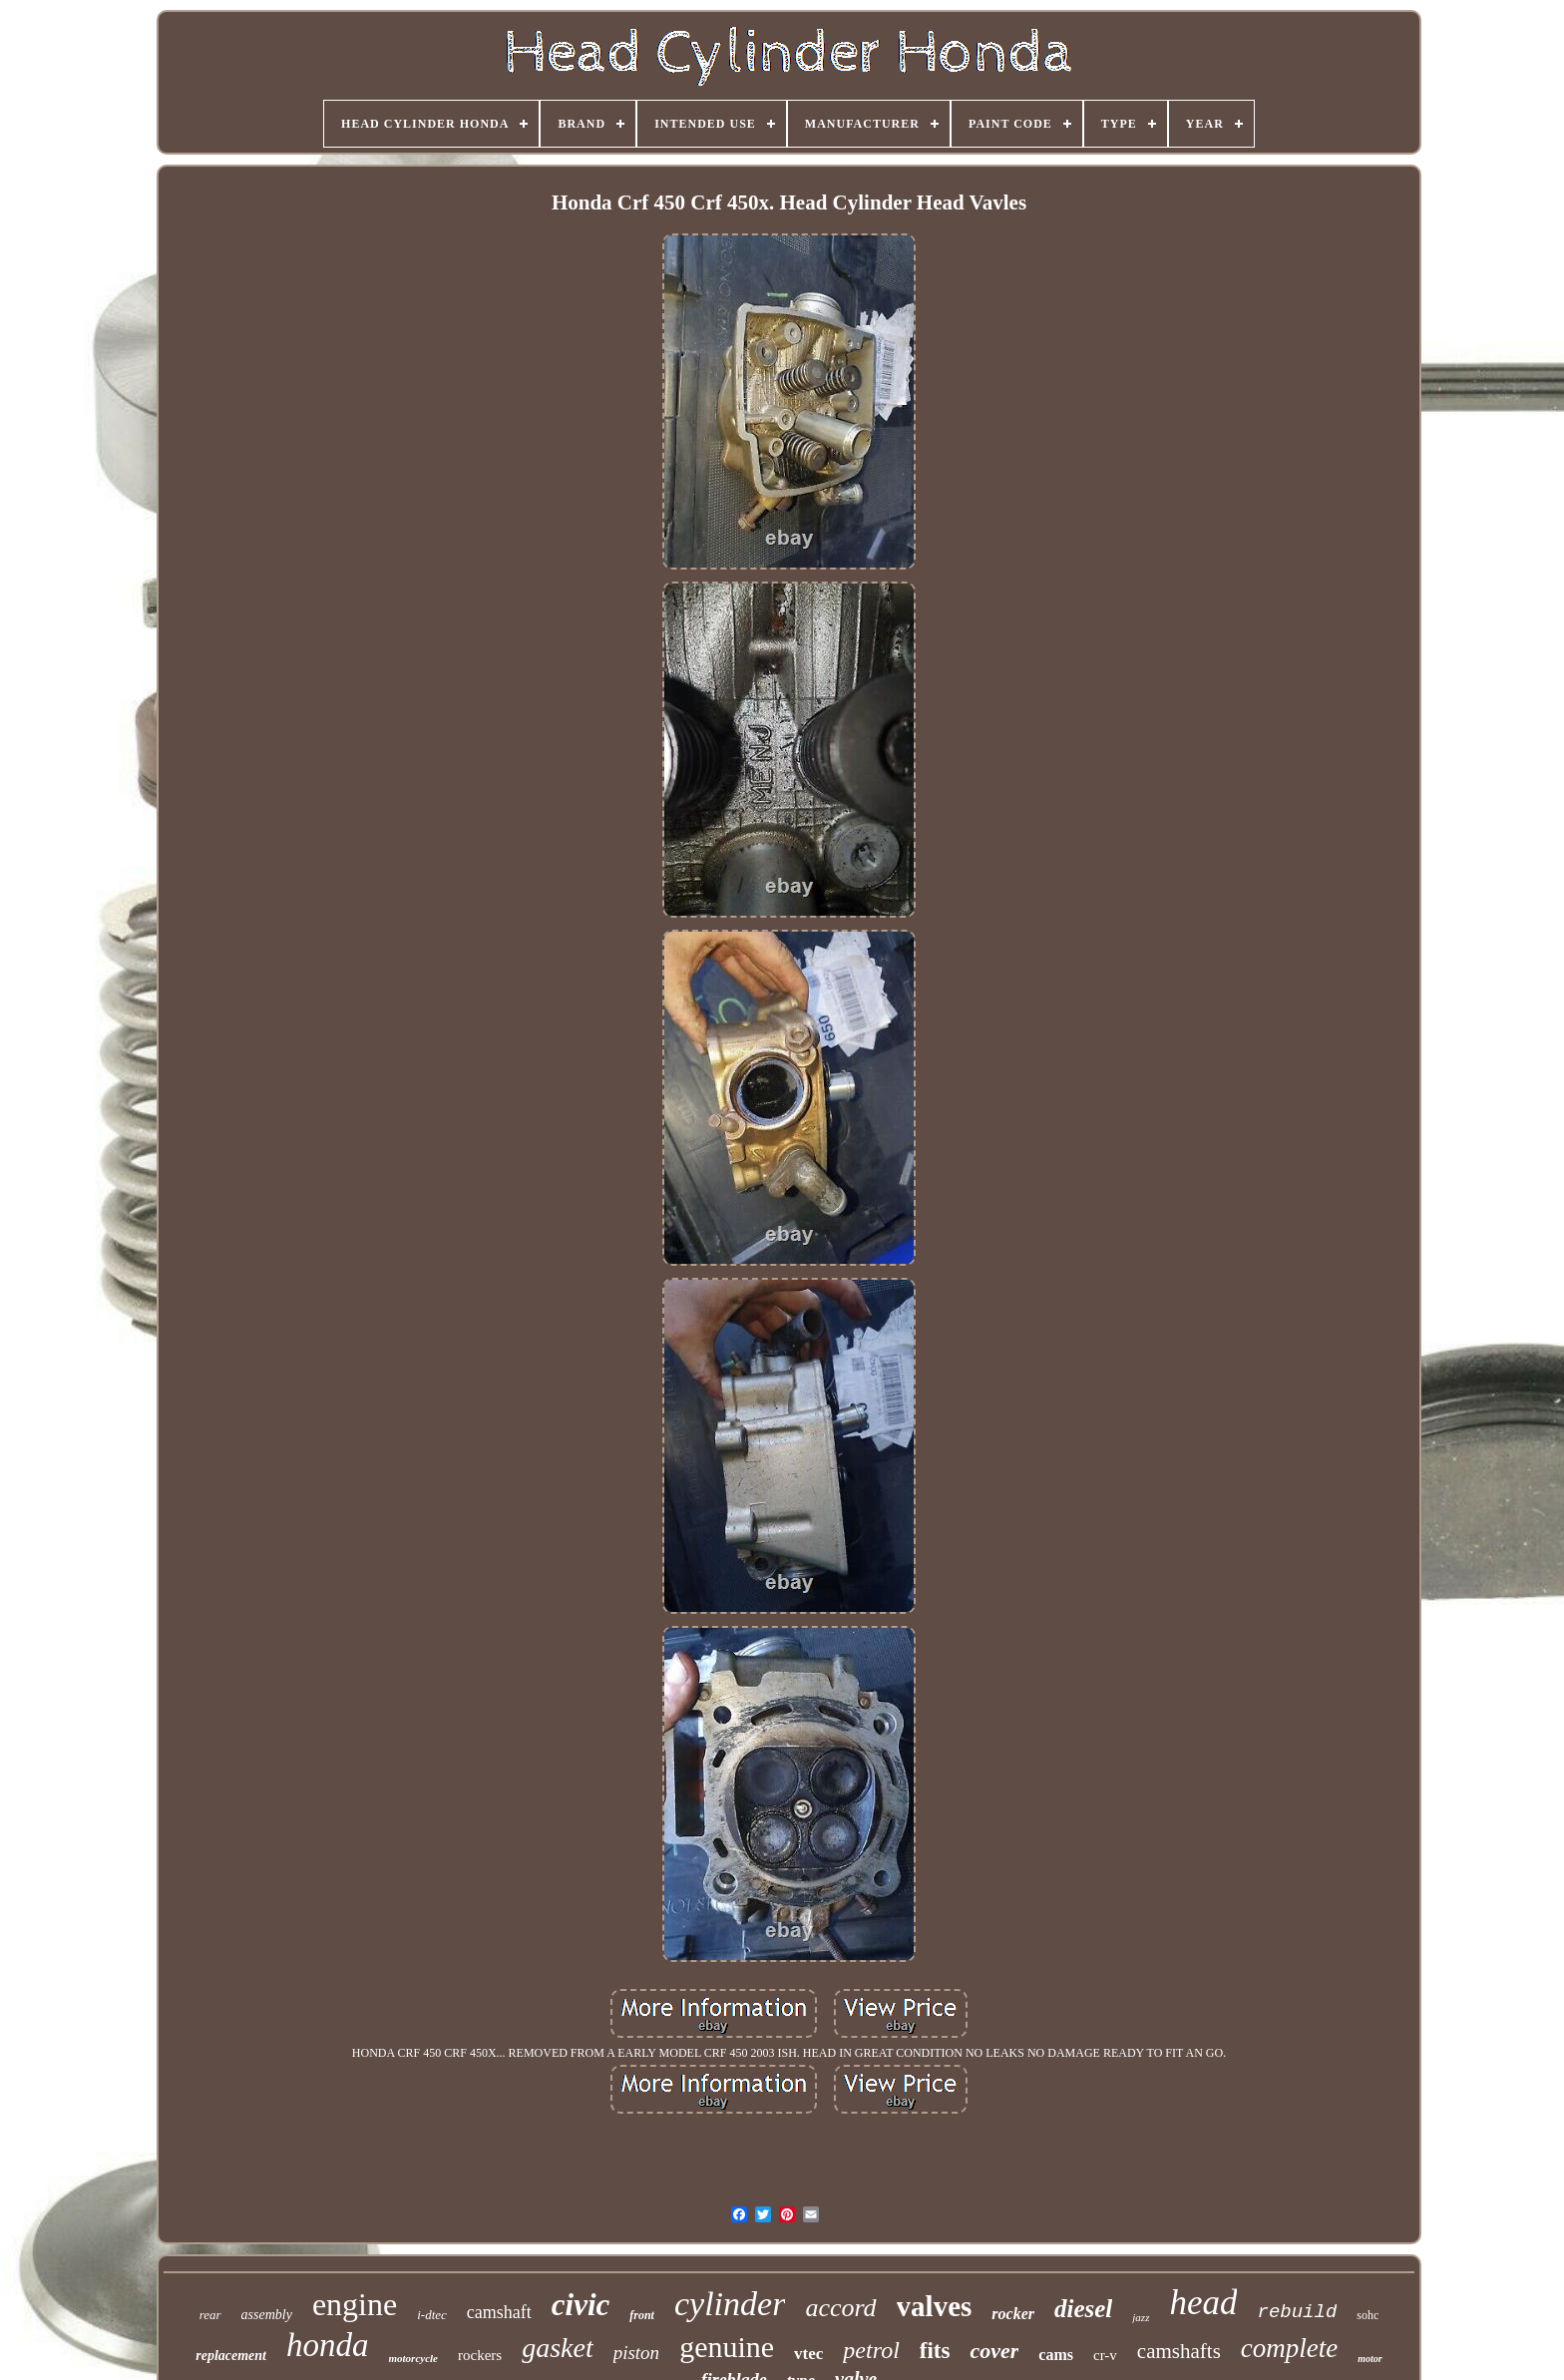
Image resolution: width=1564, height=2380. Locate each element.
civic (581, 2304)
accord (840, 2307)
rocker (1012, 2313)
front (641, 2315)
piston (636, 2352)
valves (935, 2306)
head (1203, 2302)
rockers (480, 2355)
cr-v (1105, 2355)
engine (354, 2304)
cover (994, 2350)
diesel (1083, 2308)
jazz (1140, 2317)
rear (210, 2314)
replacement (231, 2355)
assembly (266, 2314)
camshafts (1179, 2351)
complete (1289, 2348)
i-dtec (432, 2314)
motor (1369, 2358)
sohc (1367, 2315)
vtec (808, 2353)
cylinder (729, 2303)
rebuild (1297, 2312)
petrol (871, 2350)
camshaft (499, 2312)
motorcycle (413, 2358)
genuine (726, 2346)
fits (935, 2350)
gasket (557, 2347)
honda (327, 2345)
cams (1055, 2354)
